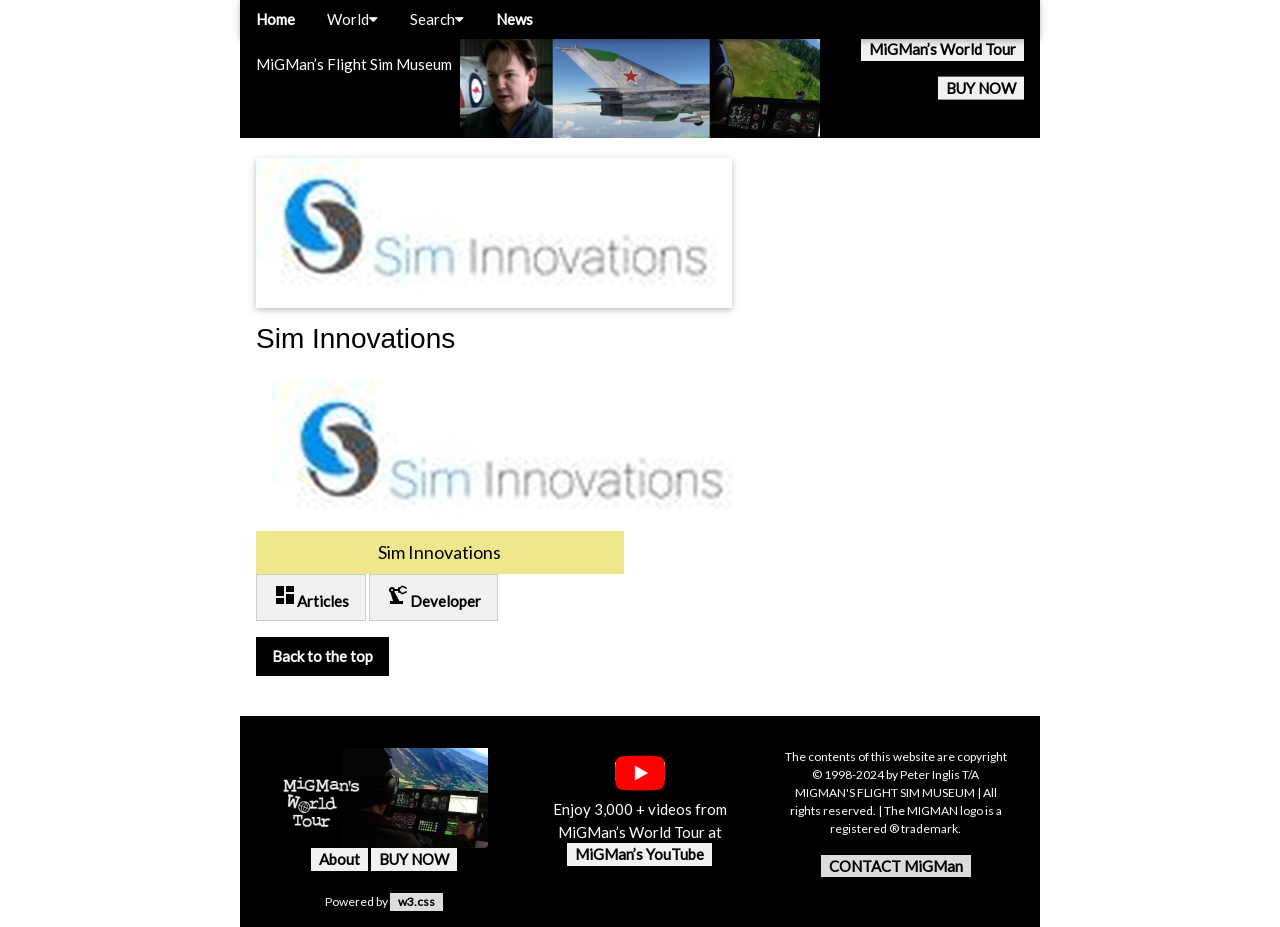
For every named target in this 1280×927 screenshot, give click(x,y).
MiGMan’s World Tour (942, 49)
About (339, 859)
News (514, 19)
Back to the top (322, 656)
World (352, 19)
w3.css (416, 901)
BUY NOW (981, 88)
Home (275, 19)
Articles (311, 596)
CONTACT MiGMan (896, 866)
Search (437, 19)
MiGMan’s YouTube (639, 854)
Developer (433, 596)
